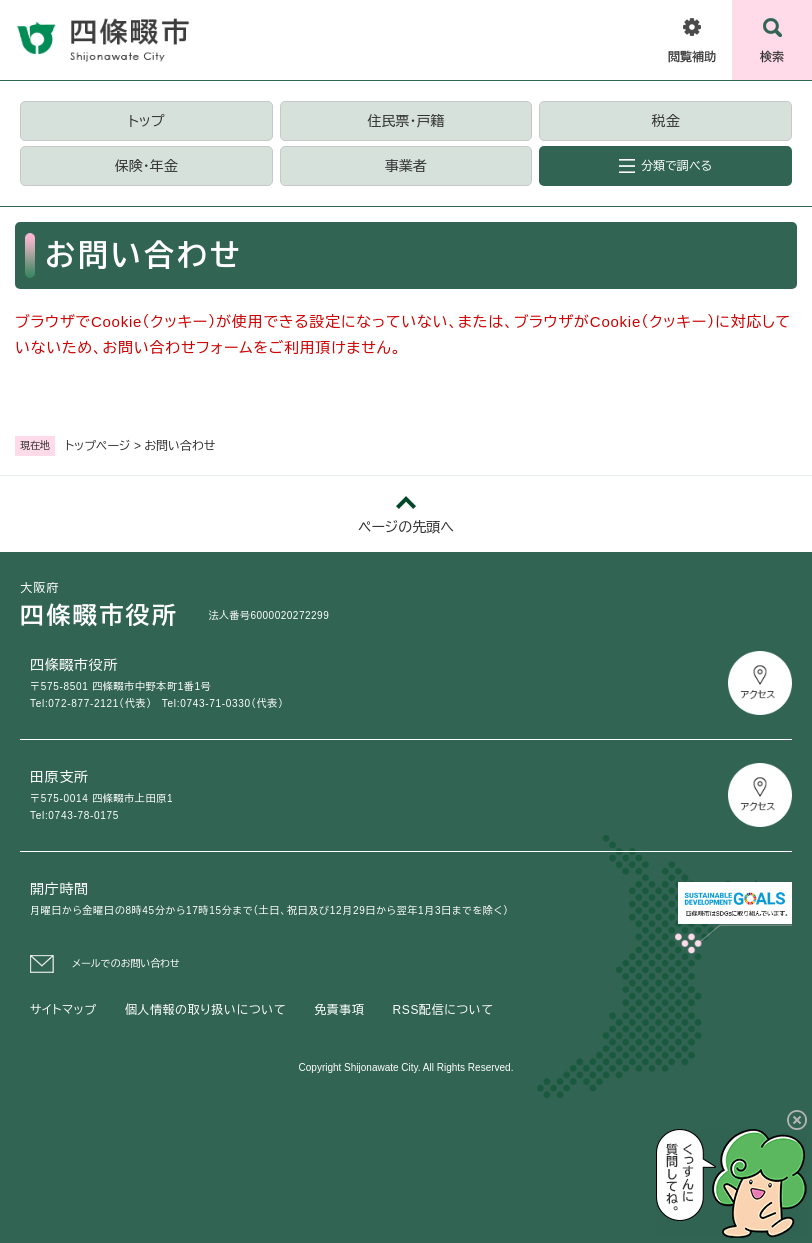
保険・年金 (146, 166)
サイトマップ (63, 1010)
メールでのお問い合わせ (126, 963)
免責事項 (339, 1010)
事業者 (406, 166)
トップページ (98, 446)
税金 (666, 121)
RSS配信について (443, 1010)
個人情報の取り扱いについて (205, 1010)
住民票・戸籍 (405, 121)
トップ (146, 121)
